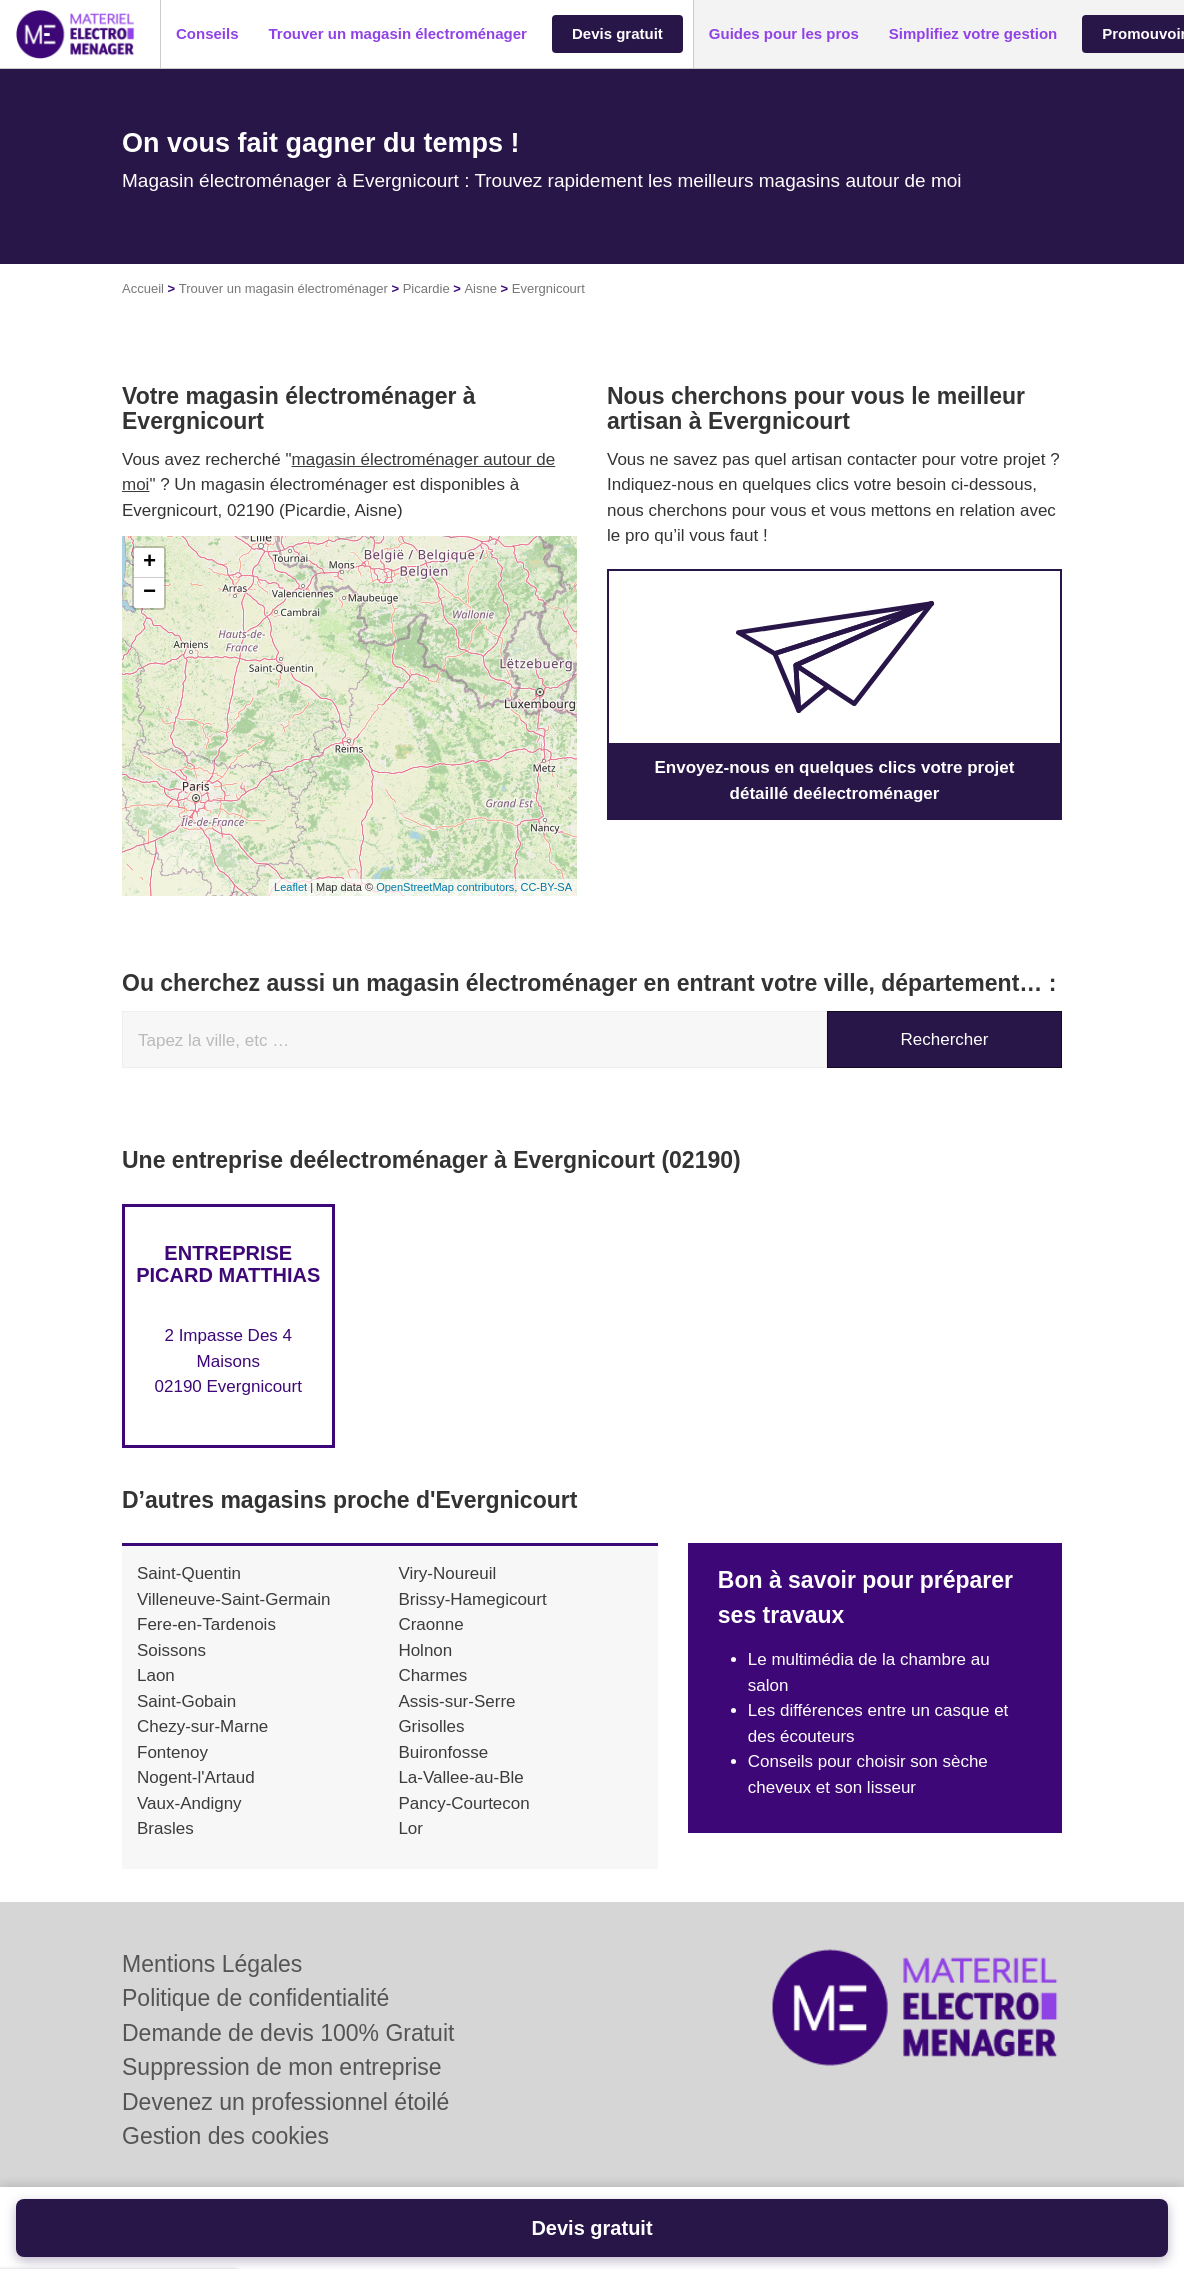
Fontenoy (172, 1752)
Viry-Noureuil (447, 1573)
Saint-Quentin (189, 1573)
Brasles (165, 1828)
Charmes (432, 1675)
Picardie (426, 288)
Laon (156, 1675)
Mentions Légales (212, 1964)
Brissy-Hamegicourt (472, 1599)
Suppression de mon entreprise (282, 2067)
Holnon (425, 1650)
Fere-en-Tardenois (206, 1624)
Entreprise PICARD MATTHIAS (228, 1264)
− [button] (149, 593)
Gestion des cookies (225, 2136)
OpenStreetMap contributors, (448, 887)
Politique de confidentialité (255, 1998)
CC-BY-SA (546, 887)
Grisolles (431, 1726)
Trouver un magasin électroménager (283, 288)
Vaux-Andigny (189, 1803)
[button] (207, 34)
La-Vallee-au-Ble (460, 1777)
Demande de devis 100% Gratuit (288, 2033)
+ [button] (149, 563)
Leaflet (290, 887)
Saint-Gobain (186, 1701)
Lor (410, 1828)
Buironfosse (443, 1752)
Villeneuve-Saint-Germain (233, 1599)
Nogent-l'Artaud (196, 1777)
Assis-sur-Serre (456, 1701)
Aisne (480, 288)
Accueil (143, 288)
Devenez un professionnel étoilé (285, 2102)
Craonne (430, 1624)
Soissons (171, 1650)
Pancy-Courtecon (463, 1803)
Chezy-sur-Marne (202, 1726)
